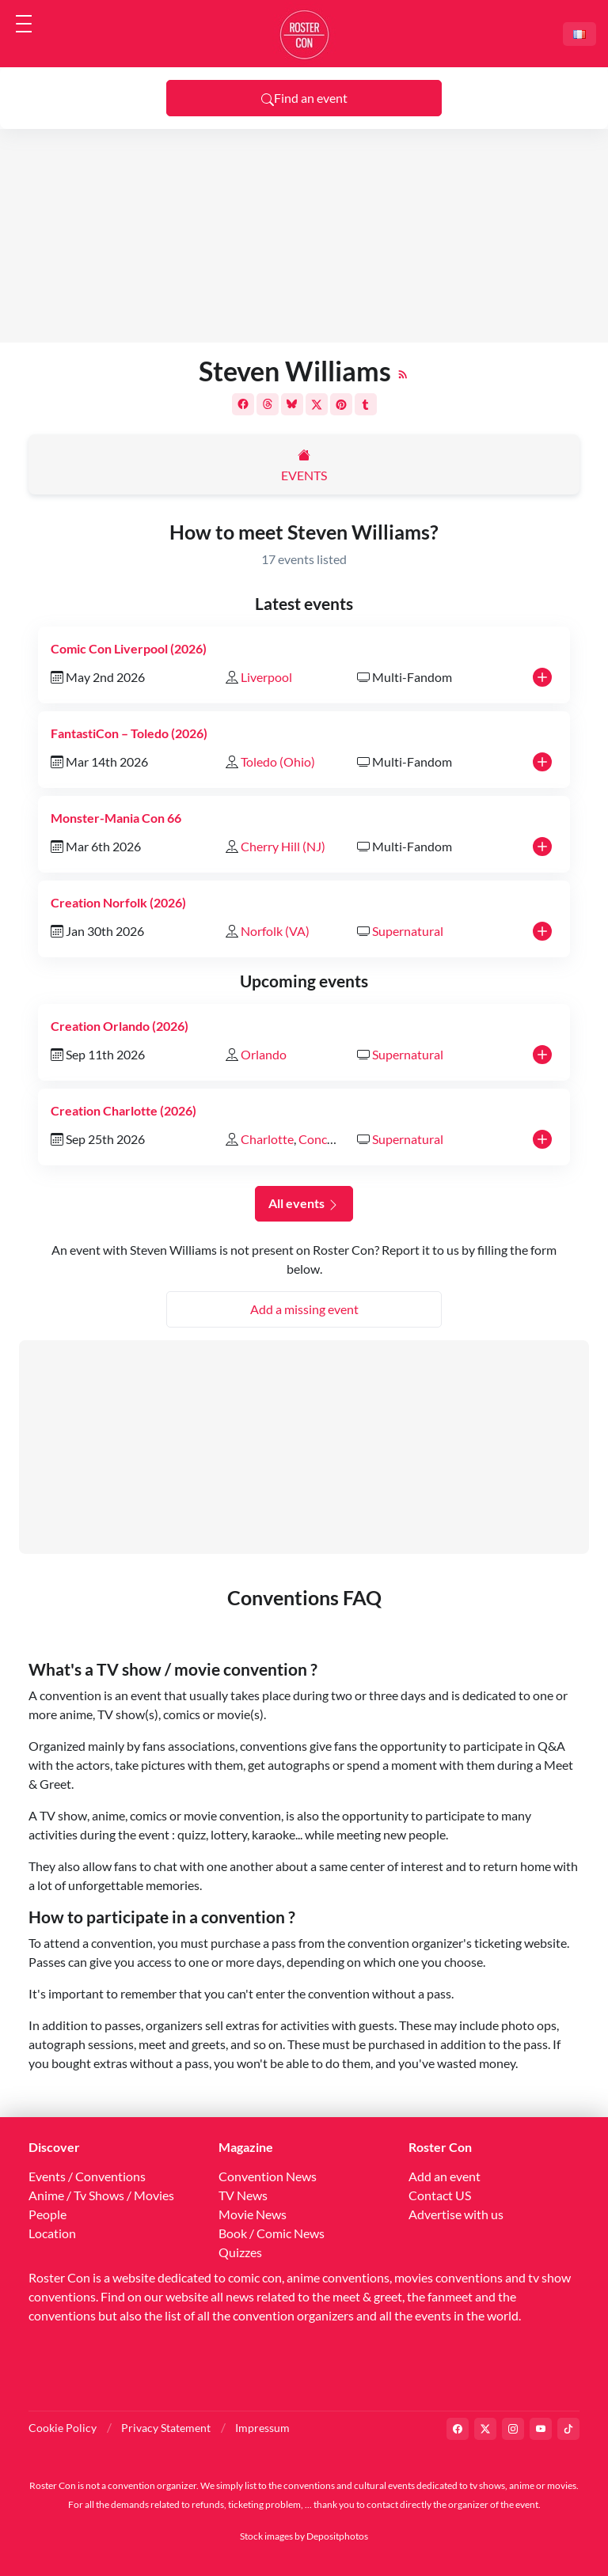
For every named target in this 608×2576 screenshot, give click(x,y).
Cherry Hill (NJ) (283, 846)
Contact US (439, 2195)
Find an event (304, 98)
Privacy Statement (166, 2427)
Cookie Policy (62, 2427)
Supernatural (407, 930)
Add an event (444, 2176)
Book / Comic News (271, 2233)
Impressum (262, 2427)
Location (52, 2233)
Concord (322, 1138)
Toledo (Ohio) (278, 761)
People (47, 2214)
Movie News (252, 2214)
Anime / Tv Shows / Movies (101, 2195)
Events (304, 475)
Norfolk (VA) (275, 930)
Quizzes (240, 2252)
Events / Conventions (87, 2176)
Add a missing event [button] (304, 1308)
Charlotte (267, 1138)
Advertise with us (456, 2214)
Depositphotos (337, 2536)
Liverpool (266, 676)
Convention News (267, 2176)
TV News (243, 2195)
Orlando (264, 1054)
